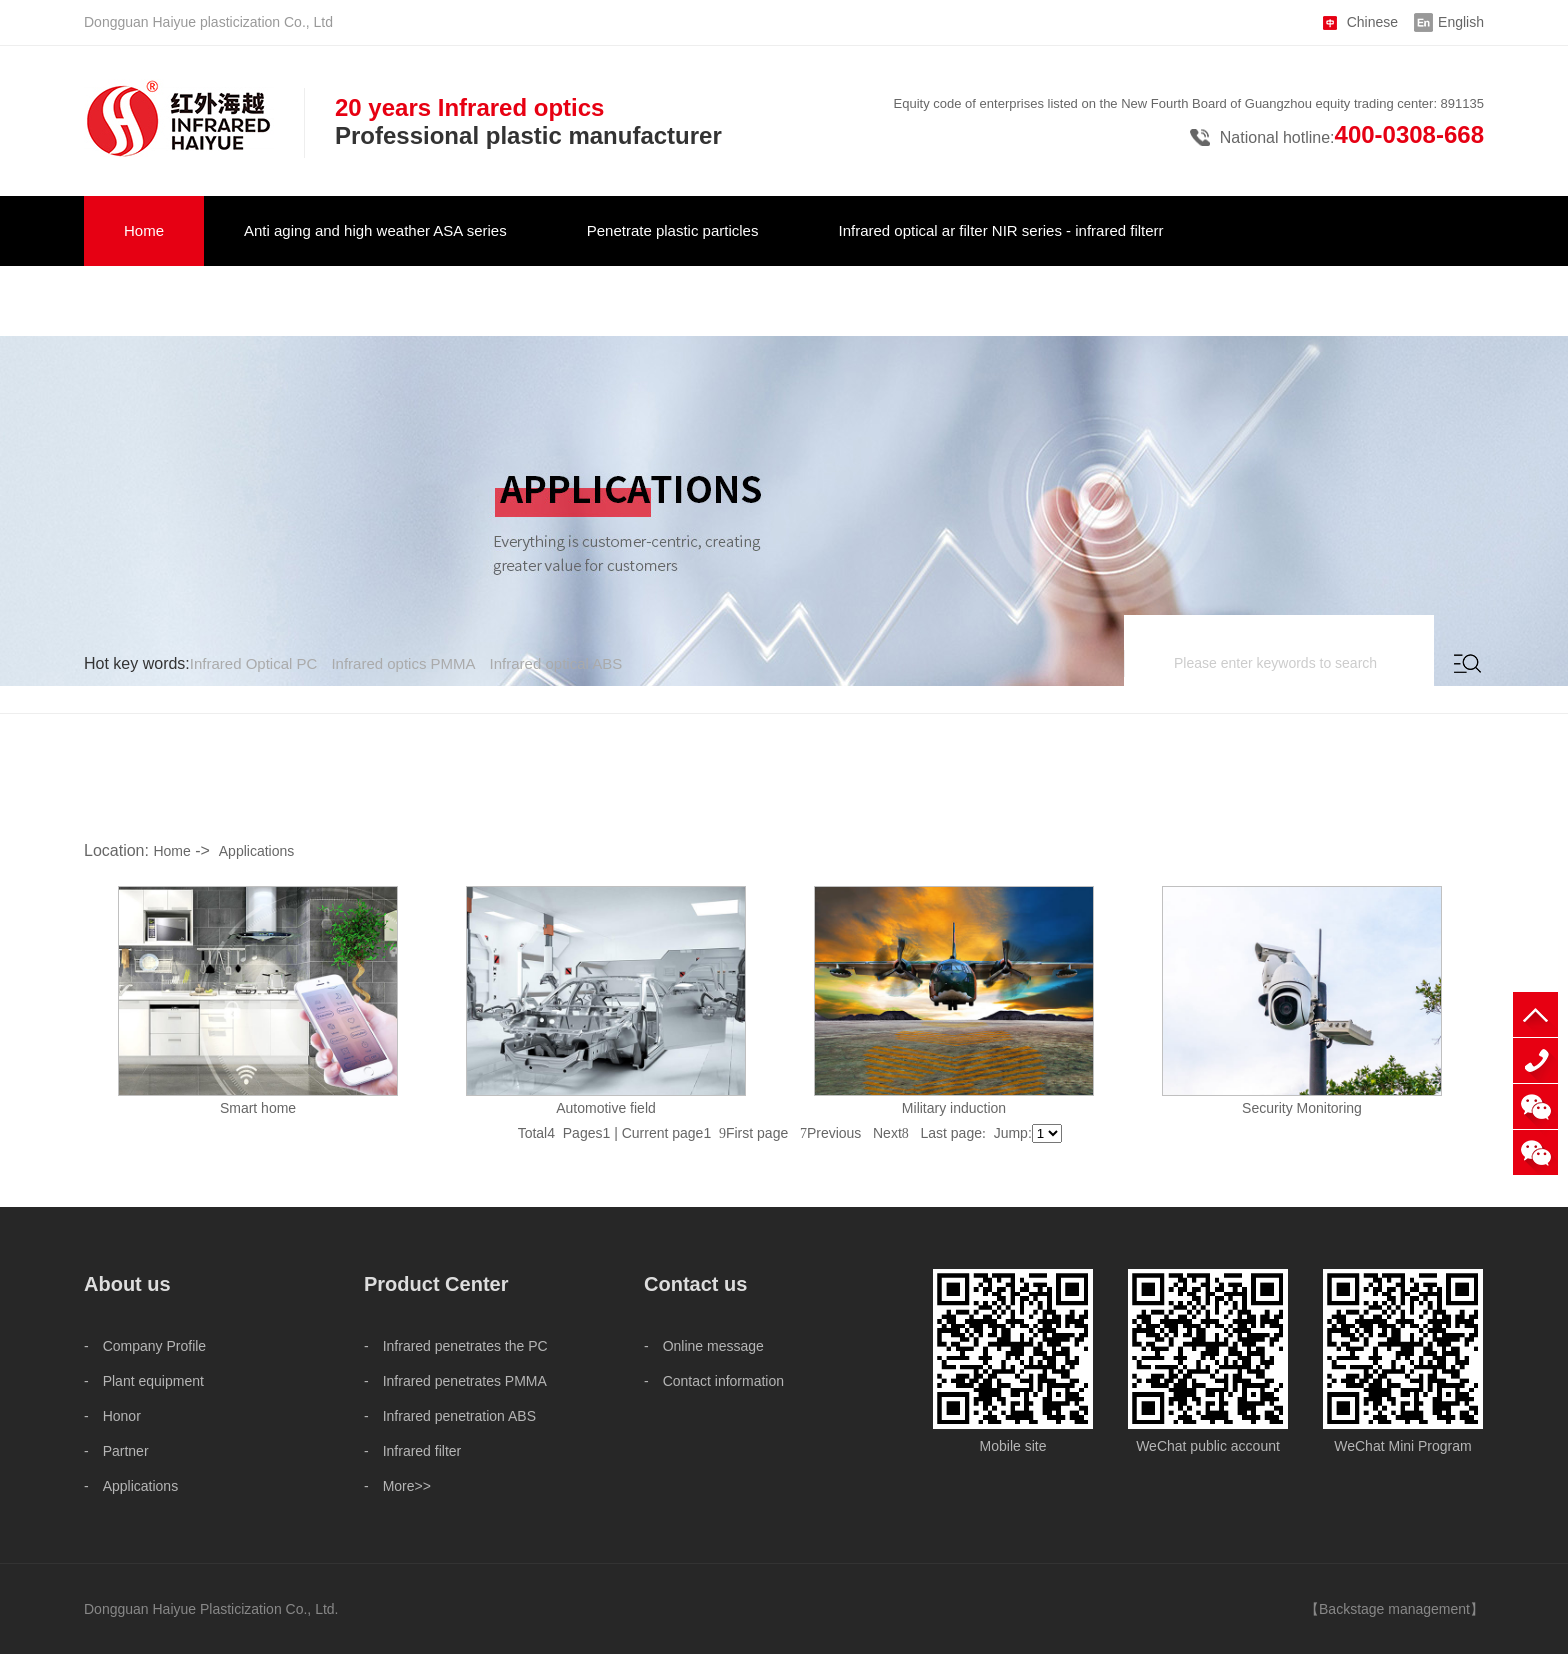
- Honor (112, 1416)
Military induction (954, 1108)
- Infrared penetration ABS (450, 1416)
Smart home (258, 1108)
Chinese (1372, 22)
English (1461, 22)
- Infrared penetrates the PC (456, 1346)
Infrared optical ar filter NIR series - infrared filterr (1000, 230)
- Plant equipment (144, 1381)
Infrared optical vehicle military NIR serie (258, 300)
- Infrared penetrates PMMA (455, 1381)
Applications (257, 851)
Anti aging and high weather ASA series (375, 230)
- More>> (397, 1486)
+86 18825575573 (1535, 1060)
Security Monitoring (1302, 1108)
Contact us (648, 300)
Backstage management (1394, 1609)
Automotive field (606, 1108)
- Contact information (714, 1381)
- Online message (704, 1346)
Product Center (436, 1284)
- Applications (131, 1486)
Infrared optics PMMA (403, 663)
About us (501, 300)
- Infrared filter (412, 1451)
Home (144, 230)
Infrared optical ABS (556, 663)
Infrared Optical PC (254, 663)
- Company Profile (145, 1346)
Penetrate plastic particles (673, 230)
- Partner (116, 1451)
